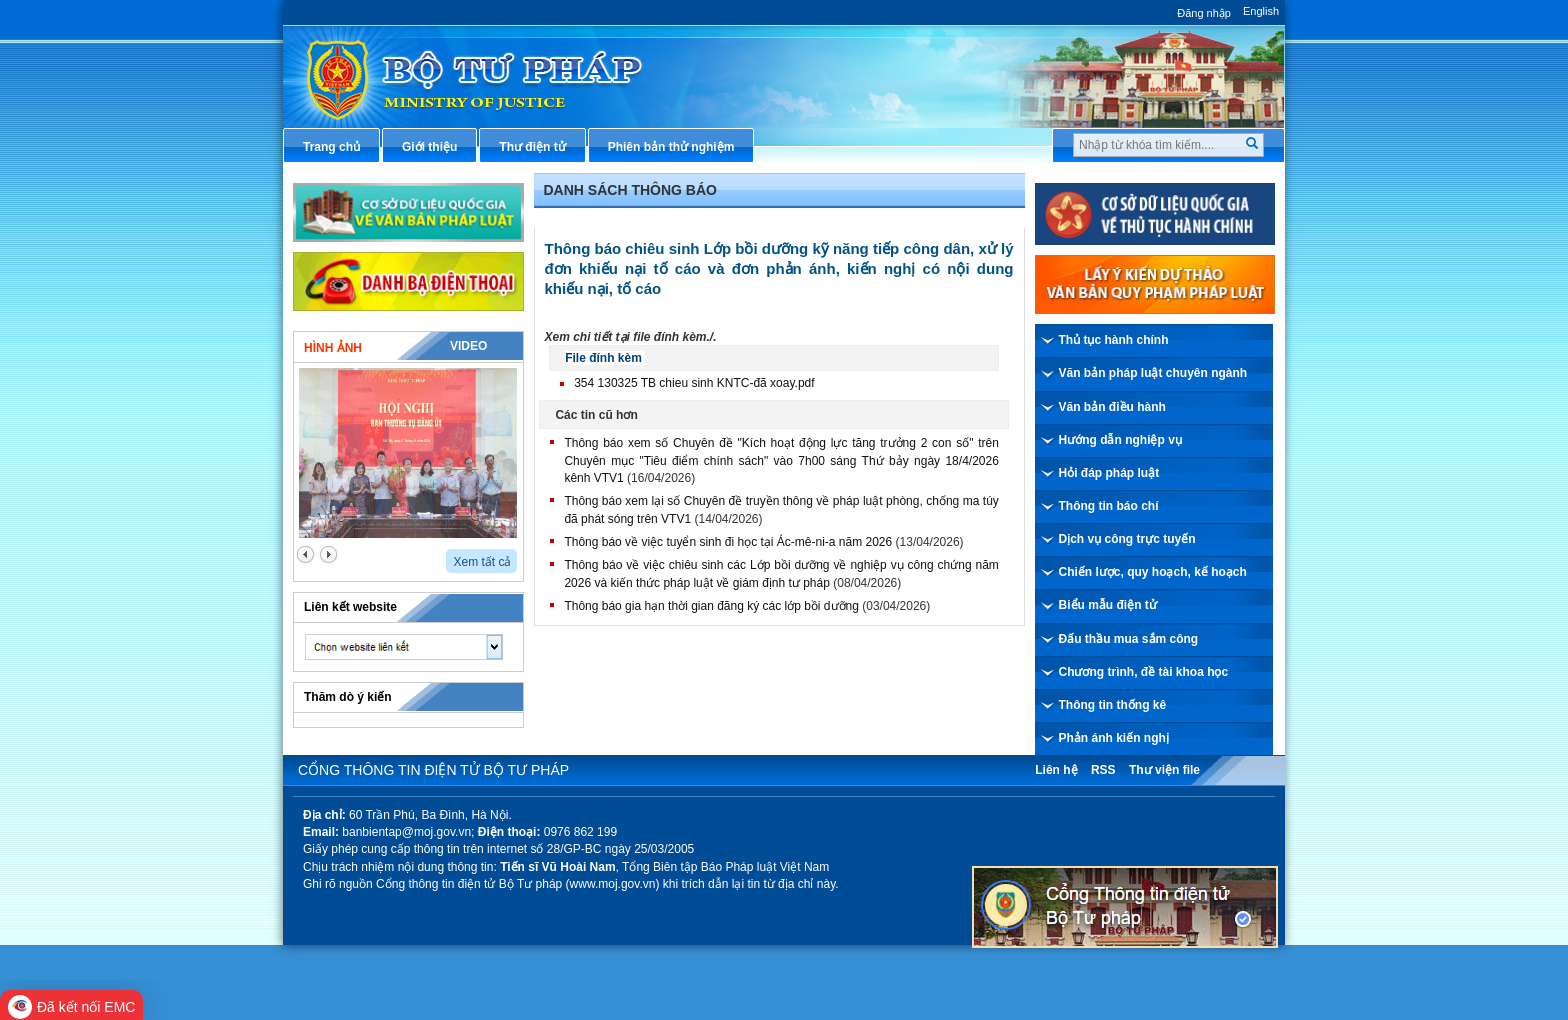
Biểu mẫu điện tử (1108, 605)
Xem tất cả (482, 562)
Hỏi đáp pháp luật (1109, 473)
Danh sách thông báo (630, 190)
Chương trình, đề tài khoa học (1144, 672)
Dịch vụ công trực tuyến (1127, 539)
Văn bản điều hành (1112, 407)
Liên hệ (1056, 770)
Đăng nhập (1204, 13)
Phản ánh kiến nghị (1114, 738)
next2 (328, 554)
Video (468, 346)
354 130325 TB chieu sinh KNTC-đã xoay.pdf (694, 383)
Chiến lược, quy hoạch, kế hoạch (1153, 572)
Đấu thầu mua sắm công (1129, 639)
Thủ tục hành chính (1114, 340)
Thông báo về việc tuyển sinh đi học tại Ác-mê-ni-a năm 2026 (728, 542)
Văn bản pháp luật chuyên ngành (1153, 373)
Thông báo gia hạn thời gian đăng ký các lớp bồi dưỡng (711, 606)
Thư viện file (1164, 770)
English (1261, 11)
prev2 (305, 554)
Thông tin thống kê (1113, 705)
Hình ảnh (333, 348)
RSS (1103, 770)
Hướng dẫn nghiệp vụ (1120, 440)
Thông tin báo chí (1109, 506)
